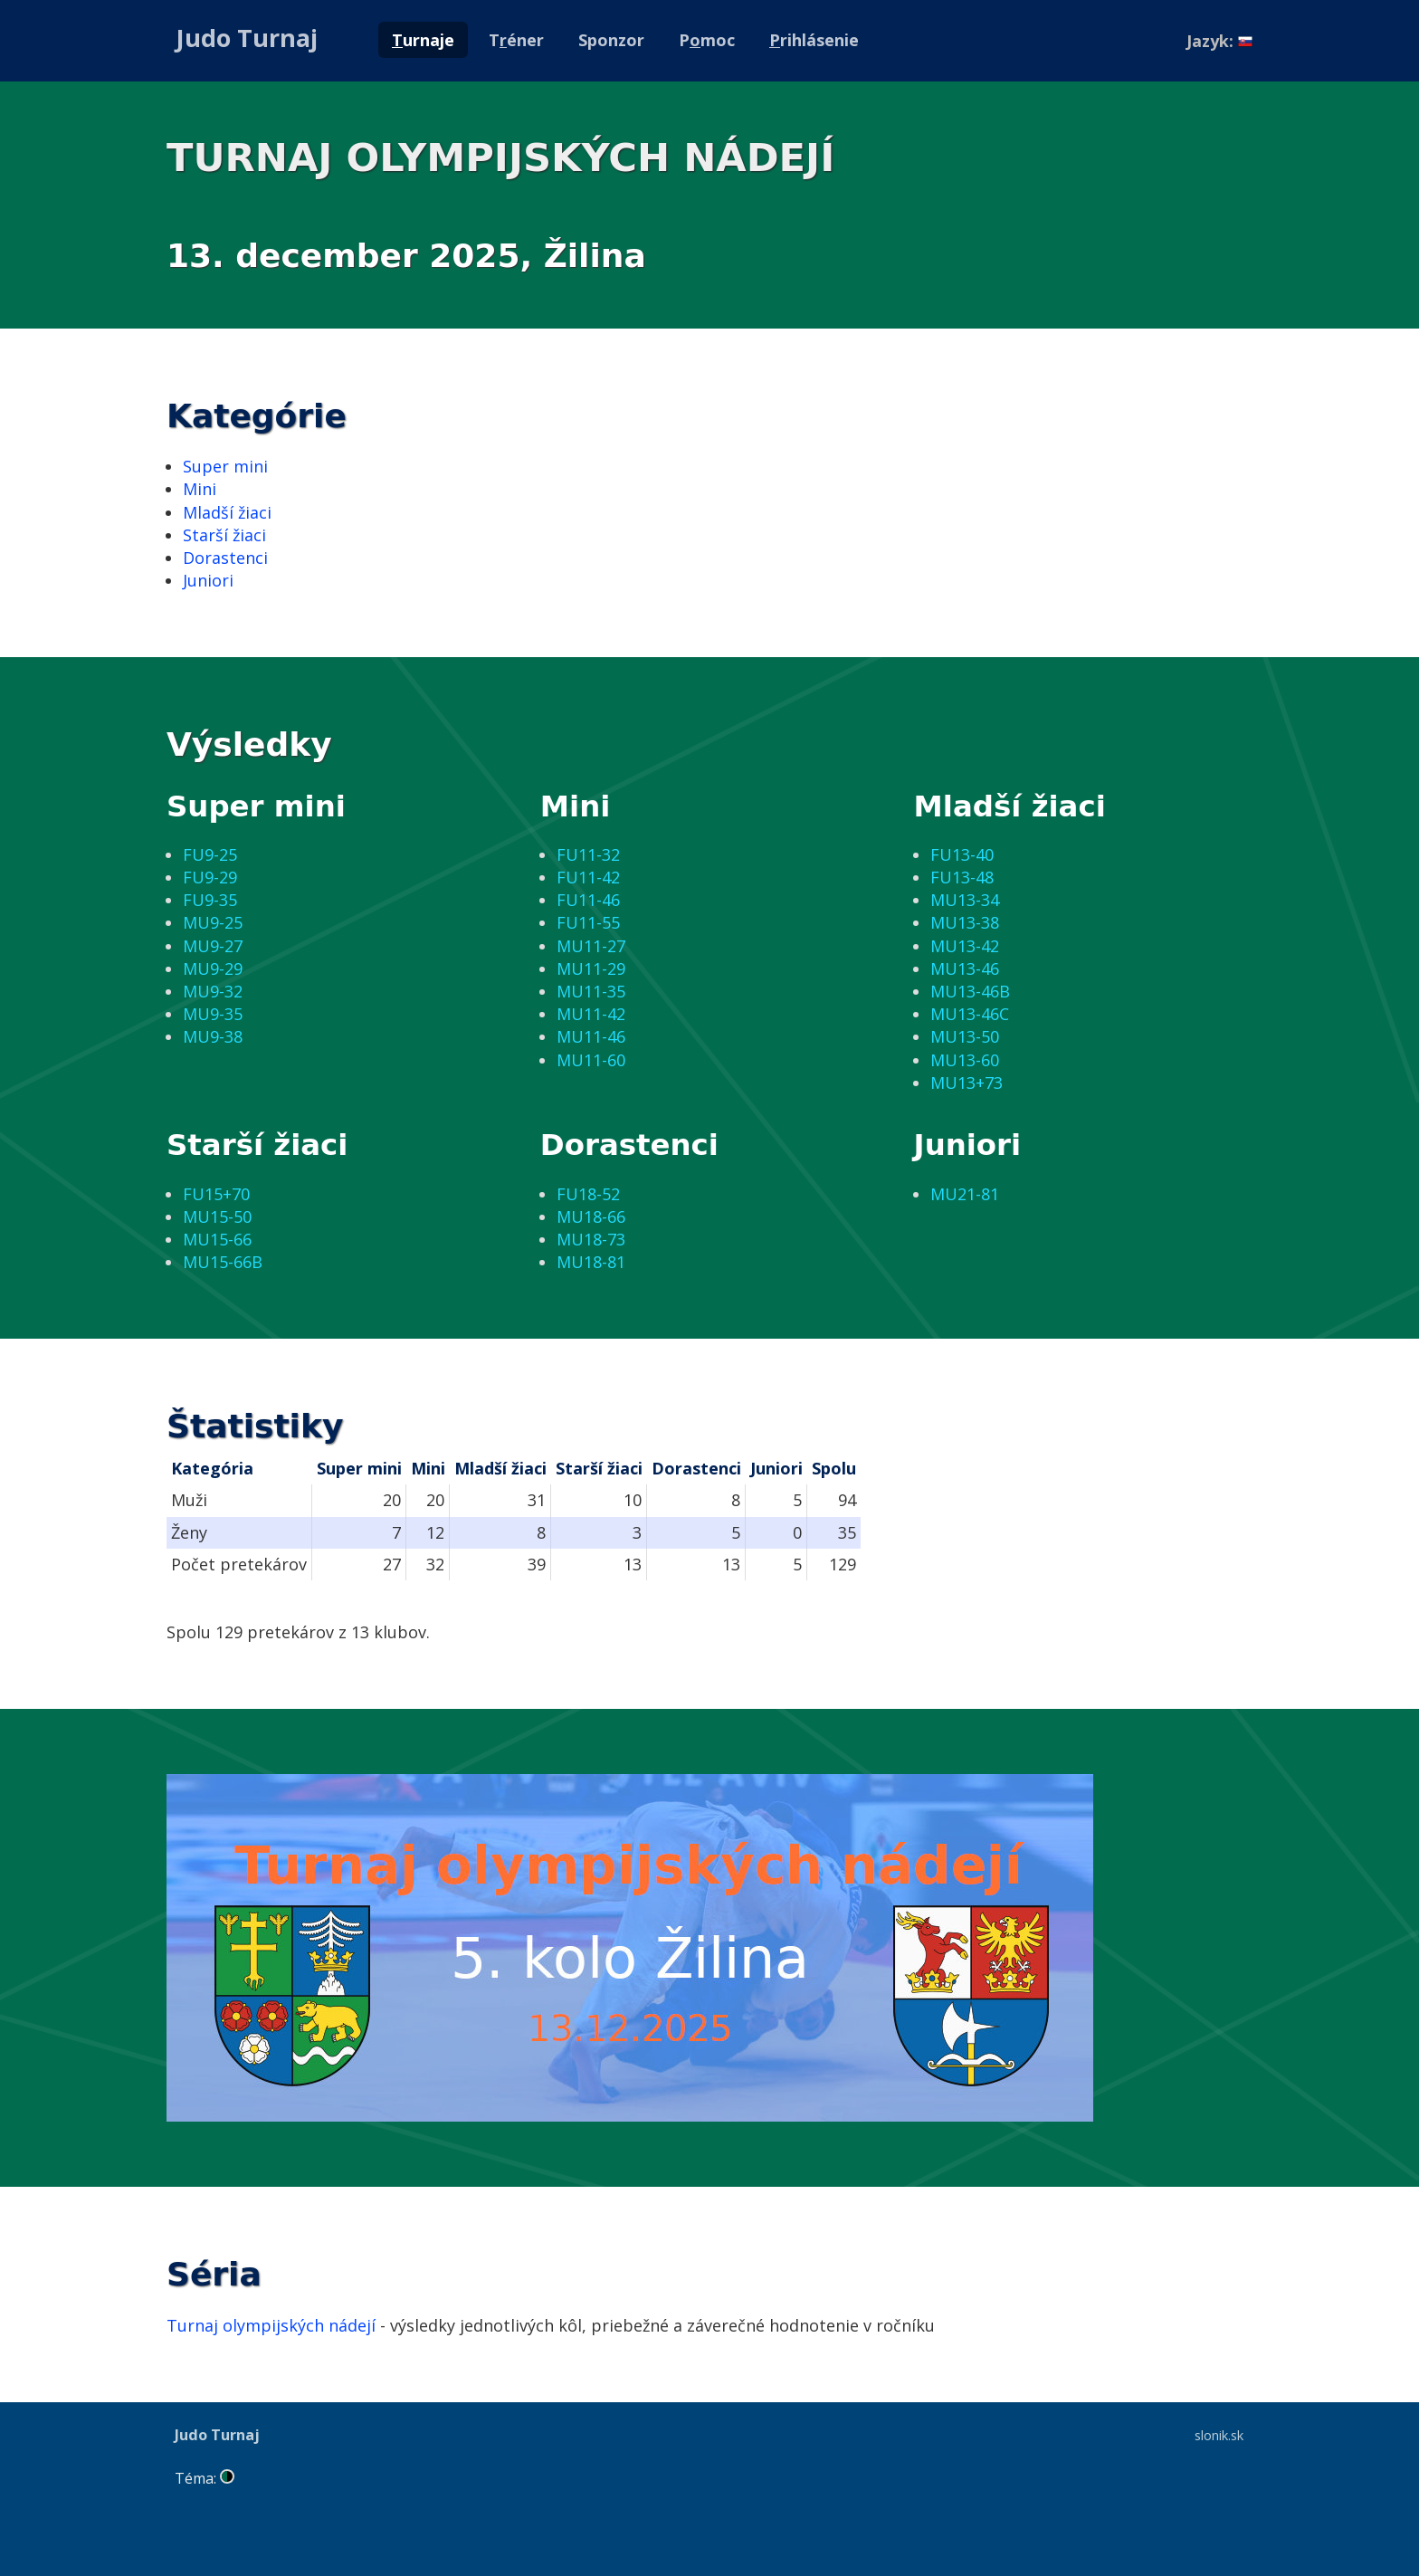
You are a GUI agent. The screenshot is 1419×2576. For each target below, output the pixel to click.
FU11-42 (588, 877)
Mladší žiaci (227, 512)
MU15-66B (222, 1262)
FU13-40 (962, 854)
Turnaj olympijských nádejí (271, 2325)
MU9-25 (213, 922)
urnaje (423, 40)
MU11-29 (591, 968)
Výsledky (249, 744)
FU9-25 (210, 854)
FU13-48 (962, 877)
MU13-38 (964, 922)
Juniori (208, 580)
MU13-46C (969, 1014)
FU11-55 (588, 922)
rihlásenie (814, 40)
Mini (199, 489)
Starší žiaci (224, 535)
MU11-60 (591, 1060)
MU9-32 (213, 991)
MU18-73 (591, 1239)
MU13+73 (966, 1082)
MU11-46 (591, 1036)
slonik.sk (1219, 2435)
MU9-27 (213, 946)
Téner (516, 40)
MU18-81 (591, 1262)
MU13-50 (964, 1036)
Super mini (225, 466)
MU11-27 (591, 946)
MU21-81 (964, 1194)
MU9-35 (213, 1014)
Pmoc (707, 40)
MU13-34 (964, 900)
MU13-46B (970, 991)
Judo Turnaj (247, 37)
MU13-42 (964, 946)
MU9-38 (213, 1036)
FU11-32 (588, 854)
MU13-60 (964, 1060)
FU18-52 (588, 1194)
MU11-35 (591, 991)
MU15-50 (217, 1216)
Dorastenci (225, 557)
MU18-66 (591, 1216)
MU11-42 (591, 1014)
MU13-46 (964, 968)
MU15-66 (217, 1239)
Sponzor (611, 40)
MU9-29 (213, 968)
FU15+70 (216, 1194)
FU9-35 (210, 900)
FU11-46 (588, 900)
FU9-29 (210, 877)
